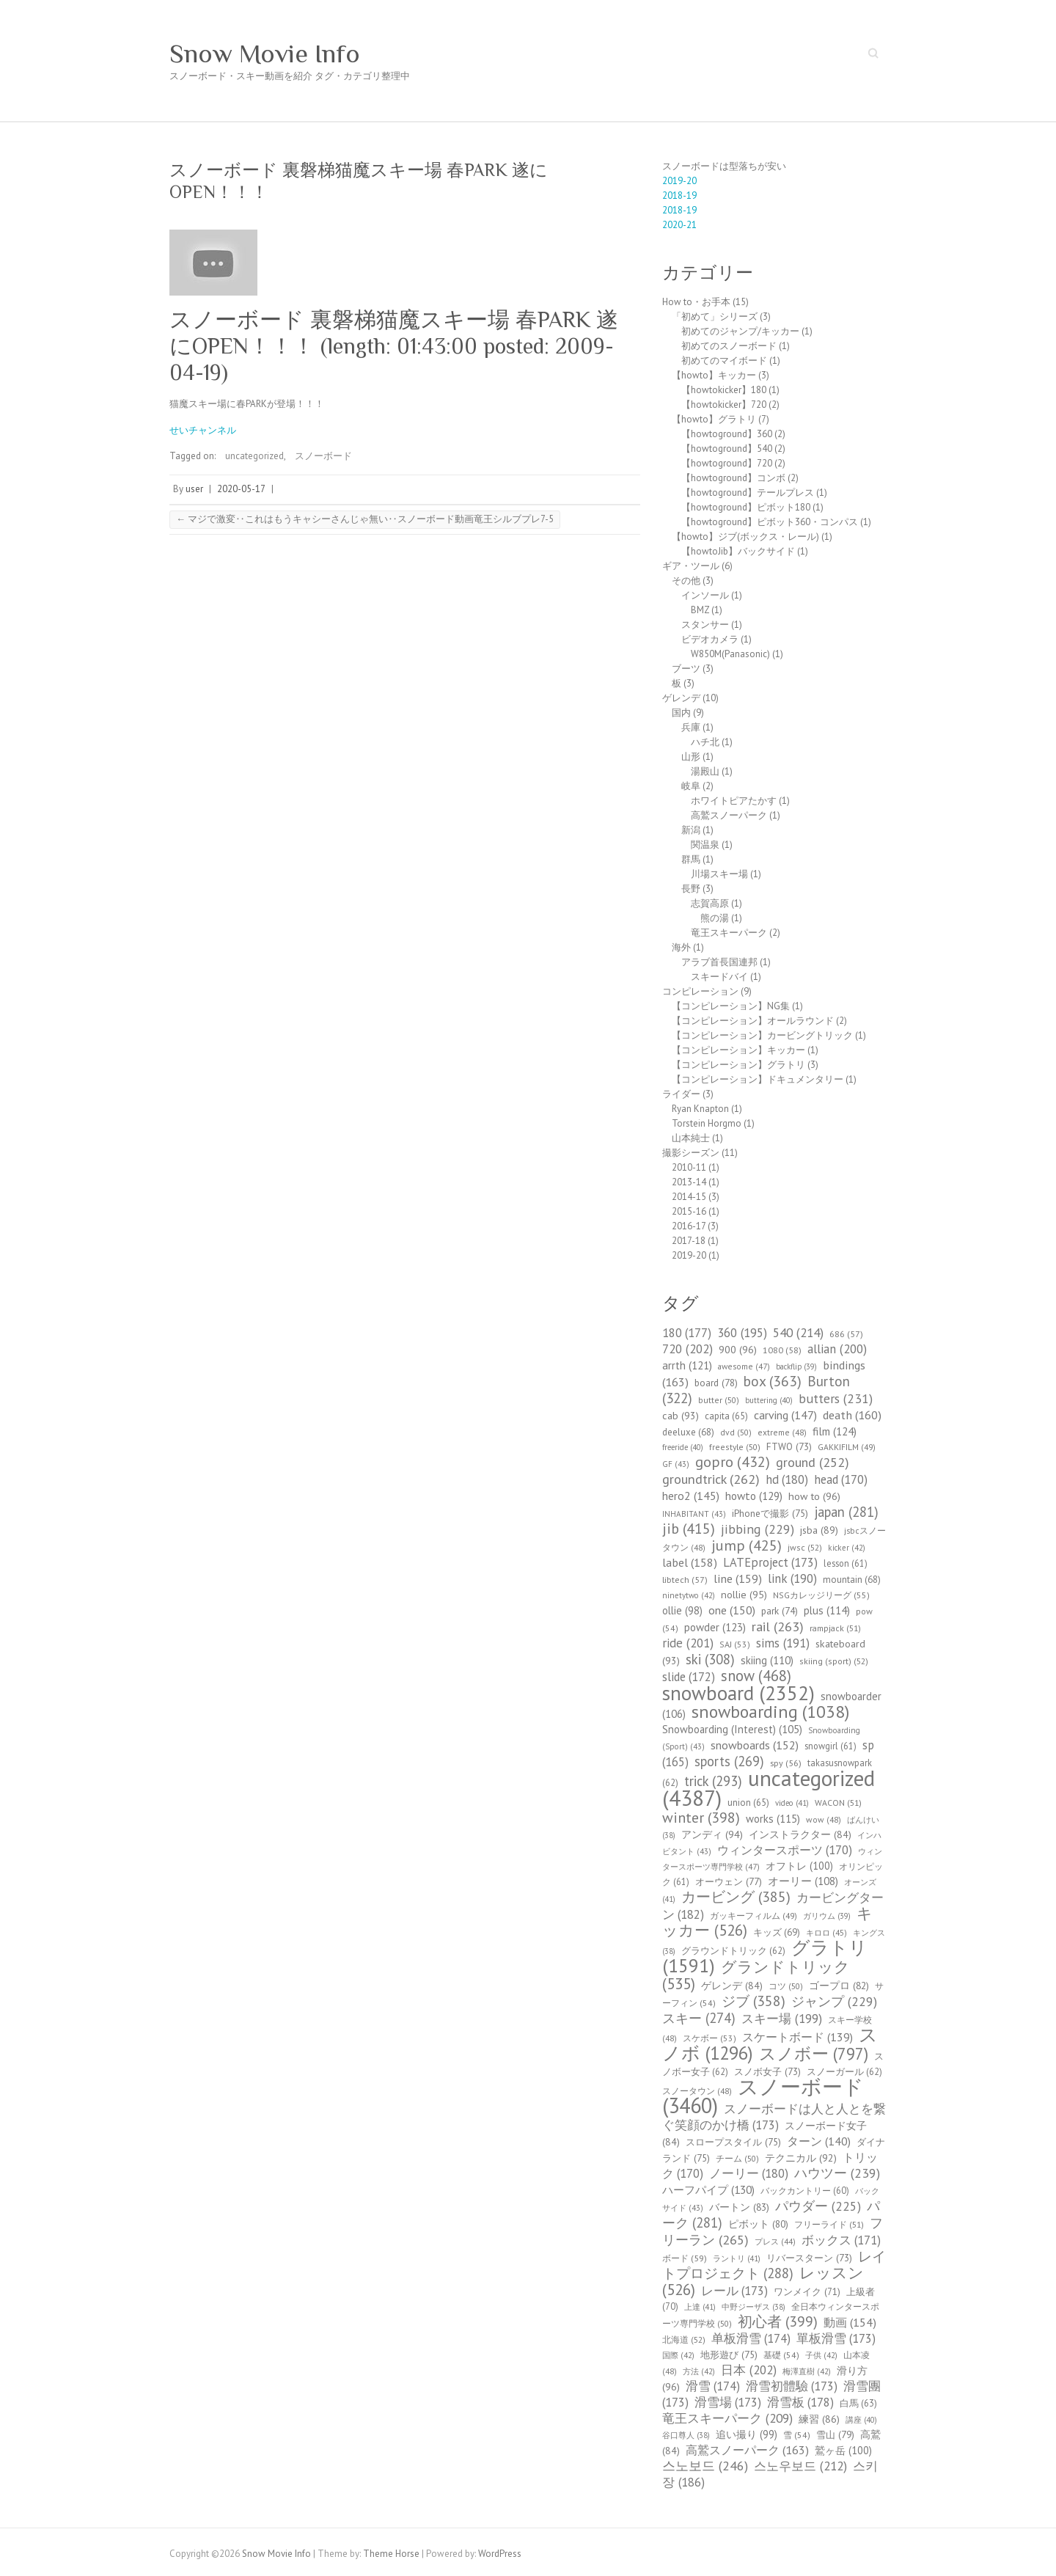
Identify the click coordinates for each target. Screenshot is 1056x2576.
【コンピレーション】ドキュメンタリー (757, 1079)
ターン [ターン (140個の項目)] (819, 2141)
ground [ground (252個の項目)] (812, 1462)
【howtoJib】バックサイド (738, 551)
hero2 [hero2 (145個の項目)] (690, 1495)
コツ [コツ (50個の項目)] (786, 1985)
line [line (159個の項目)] (738, 1578)
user (194, 489)
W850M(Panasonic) (730, 654)
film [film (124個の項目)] (835, 1431)
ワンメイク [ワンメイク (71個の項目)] (807, 2292)
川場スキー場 (719, 874)
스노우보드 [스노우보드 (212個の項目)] (800, 2465)
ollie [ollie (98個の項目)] (682, 1610)
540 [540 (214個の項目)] (798, 1332)
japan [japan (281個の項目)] (846, 1512)
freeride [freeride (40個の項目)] (682, 1447)
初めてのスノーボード (729, 346)
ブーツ (686, 668)
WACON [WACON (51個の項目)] (838, 1802)
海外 (681, 947)
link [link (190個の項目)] (792, 1578)
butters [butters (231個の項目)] (836, 1398)
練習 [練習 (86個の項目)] (819, 2419)
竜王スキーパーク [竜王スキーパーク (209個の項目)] (727, 2417)
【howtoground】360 (726, 434)
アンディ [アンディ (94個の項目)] (712, 1834)
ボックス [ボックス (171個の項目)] (841, 2240)
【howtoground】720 (726, 463)
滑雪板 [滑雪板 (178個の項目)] (800, 2402)
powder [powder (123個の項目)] (715, 1627)
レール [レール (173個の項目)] (734, 2291)
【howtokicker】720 (723, 404)
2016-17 (688, 1226)
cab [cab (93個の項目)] (680, 1415)
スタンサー (705, 624)
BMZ (700, 610)
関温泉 (705, 844)
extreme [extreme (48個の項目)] (782, 1432)
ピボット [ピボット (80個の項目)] (758, 2224)
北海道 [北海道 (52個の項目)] (683, 2339)
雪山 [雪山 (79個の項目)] (835, 2434)
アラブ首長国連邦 (719, 962)
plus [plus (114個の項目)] (827, 1610)
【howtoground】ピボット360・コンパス (769, 522)
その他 (686, 580)
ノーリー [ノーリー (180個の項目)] (748, 2173)
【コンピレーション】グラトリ (738, 1064)
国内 (681, 712)
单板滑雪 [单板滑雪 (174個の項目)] (751, 2338)
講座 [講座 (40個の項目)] (861, 2420)
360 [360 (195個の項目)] (742, 1333)
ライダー (681, 1094)
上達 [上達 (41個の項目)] (700, 2307)
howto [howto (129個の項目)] (753, 1495)
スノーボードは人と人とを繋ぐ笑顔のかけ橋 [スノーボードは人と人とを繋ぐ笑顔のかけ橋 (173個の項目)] (774, 2117)
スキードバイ (719, 976)
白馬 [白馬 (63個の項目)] (858, 2403)
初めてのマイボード (724, 360)
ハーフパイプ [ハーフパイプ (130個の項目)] (708, 2189)
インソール (705, 595)
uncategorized (254, 456)
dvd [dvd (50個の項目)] (736, 1432)
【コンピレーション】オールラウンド (753, 1020)
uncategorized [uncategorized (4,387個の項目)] (768, 1788)
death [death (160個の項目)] (852, 1415)
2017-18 (688, 1240)
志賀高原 (710, 903)
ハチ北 (705, 742)
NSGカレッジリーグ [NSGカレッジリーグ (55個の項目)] (821, 1594)
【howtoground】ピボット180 (745, 507)
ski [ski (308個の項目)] (710, 1659)
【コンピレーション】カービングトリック (762, 1035)
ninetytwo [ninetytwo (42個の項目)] (688, 1595)
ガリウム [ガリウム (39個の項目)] (827, 1916)
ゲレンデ (681, 698)
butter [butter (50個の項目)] (718, 1399)
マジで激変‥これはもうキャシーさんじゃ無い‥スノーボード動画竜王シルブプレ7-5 (365, 519)
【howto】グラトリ (714, 419)
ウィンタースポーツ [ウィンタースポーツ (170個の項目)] (784, 1850)
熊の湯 (714, 918)
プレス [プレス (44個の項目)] (775, 2241)
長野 (690, 888)
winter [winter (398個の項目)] (701, 1817)
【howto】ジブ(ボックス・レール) (745, 536)
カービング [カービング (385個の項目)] (736, 1896)
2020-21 (679, 225)
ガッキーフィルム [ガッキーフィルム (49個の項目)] (753, 1915)
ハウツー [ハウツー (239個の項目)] (837, 2173)
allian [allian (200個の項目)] (837, 1349)
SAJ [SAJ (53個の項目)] (734, 1644)
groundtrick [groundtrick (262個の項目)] (711, 1479)
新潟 (690, 830)
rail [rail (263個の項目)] (778, 1626)
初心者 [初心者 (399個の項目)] (778, 2321)
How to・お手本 (696, 302)
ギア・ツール (690, 566)
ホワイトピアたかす (734, 800)
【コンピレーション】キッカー (738, 1050)
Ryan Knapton (700, 1108)
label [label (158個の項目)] (689, 1562)
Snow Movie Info (264, 53)
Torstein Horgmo (706, 1123)
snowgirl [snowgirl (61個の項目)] (830, 1746)
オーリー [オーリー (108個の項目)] (803, 1881)
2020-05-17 (241, 489)
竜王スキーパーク (729, 932)
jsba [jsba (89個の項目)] (819, 1530)
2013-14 (689, 1182)
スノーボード (323, 456)
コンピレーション (700, 991)
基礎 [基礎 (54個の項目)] (781, 2354)
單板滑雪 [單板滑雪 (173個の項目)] (836, 2338)
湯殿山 (705, 771)
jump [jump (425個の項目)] (746, 1545)
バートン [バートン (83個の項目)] (739, 2207)
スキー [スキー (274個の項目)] (699, 2018)
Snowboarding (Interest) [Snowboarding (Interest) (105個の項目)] (732, 1729)
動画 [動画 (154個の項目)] (850, 2322)
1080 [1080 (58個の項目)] (782, 1349)
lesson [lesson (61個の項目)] (846, 1563)
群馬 (690, 859)
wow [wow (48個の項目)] (823, 1819)
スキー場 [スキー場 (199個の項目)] (781, 2018)
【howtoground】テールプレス (747, 492)
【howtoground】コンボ (733, 478)
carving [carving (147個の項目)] (785, 1415)
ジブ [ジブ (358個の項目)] (753, 2000)
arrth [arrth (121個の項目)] (687, 1365)
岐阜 (690, 786)
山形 (690, 756)
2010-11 (689, 1167)
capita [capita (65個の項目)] (726, 1416)
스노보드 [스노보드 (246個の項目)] (705, 2465)
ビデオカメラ (709, 639)
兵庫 (690, 727)
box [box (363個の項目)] (773, 1381)
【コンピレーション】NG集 (731, 1006)
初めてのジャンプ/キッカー (740, 331)
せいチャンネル (202, 430)
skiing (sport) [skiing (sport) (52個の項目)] (833, 1660)
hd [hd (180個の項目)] (787, 1479)
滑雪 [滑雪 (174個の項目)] (713, 2386)
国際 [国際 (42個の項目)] (678, 2355)
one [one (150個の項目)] (731, 1610)
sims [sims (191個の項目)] (783, 1643)
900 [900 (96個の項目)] (738, 1349)
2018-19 (679, 195)
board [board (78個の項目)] (716, 1382)
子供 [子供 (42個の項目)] (821, 2355)
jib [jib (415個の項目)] (688, 1528)
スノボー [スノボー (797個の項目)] (813, 2053)
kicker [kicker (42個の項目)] (846, 1548)
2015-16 (689, 1211)
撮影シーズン (690, 1152)
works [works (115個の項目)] (773, 1819)
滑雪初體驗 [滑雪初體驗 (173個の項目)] (791, 2386)
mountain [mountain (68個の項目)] (852, 1579)
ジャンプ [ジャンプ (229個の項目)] (834, 2001)
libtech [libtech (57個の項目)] (685, 1579)
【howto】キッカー (714, 375)
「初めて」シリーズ (715, 316)
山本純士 (691, 1138)
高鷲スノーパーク (729, 815)
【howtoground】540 (726, 448)
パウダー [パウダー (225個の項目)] (818, 2206)
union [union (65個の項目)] (748, 1802)
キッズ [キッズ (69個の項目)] (776, 1932)
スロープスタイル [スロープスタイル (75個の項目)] (733, 2141)
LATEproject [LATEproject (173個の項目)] (770, 1562)
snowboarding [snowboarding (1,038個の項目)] (770, 1711)
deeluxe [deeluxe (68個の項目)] (688, 1432)
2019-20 (679, 181)
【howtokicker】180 (723, 390)
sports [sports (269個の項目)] (729, 1761)
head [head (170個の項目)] (841, 1479)
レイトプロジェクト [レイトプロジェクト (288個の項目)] (774, 2264)
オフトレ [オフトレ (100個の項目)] (799, 1866)
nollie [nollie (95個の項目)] (744, 1594)
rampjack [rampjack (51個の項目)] (835, 1627)
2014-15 (689, 1196)
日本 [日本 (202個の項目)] (749, 2369)
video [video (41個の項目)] (792, 1803)
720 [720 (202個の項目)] (687, 1348)
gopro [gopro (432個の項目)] (732, 1461)
